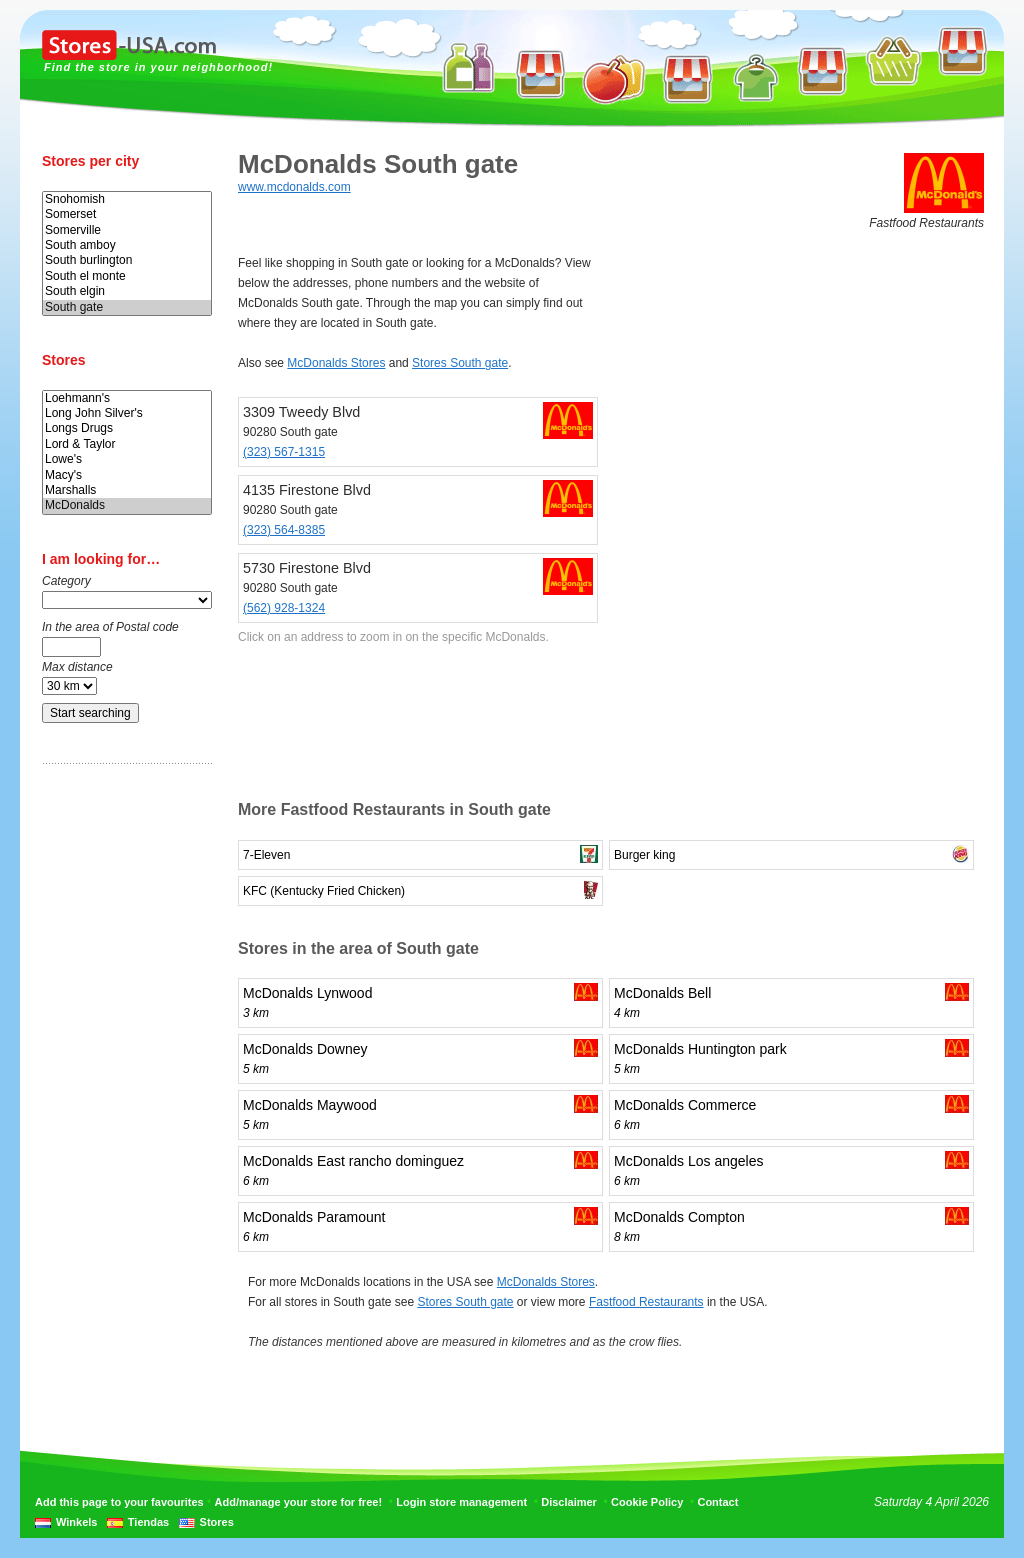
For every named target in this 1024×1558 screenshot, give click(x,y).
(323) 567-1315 (284, 452)
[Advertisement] (122, 1093)
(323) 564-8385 (284, 530)
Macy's (127, 475)
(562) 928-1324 (284, 608)
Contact (717, 1502)
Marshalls (127, 490)
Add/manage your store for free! (298, 1502)
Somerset (127, 214)
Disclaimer (569, 1502)
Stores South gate (460, 363)
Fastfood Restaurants (646, 1302)
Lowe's (127, 459)
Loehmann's (127, 398)
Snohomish (127, 199)
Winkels (76, 1522)
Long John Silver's (127, 413)
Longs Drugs (127, 428)
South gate (127, 307)
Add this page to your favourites (119, 1502)
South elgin (127, 291)
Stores (217, 1522)
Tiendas (148, 1522)
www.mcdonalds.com (294, 187)
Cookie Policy (647, 1502)
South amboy (127, 245)
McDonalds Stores (336, 363)
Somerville (127, 230)
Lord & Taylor (127, 444)
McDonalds (127, 505)
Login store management (461, 1502)
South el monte (127, 276)
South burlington (127, 260)
